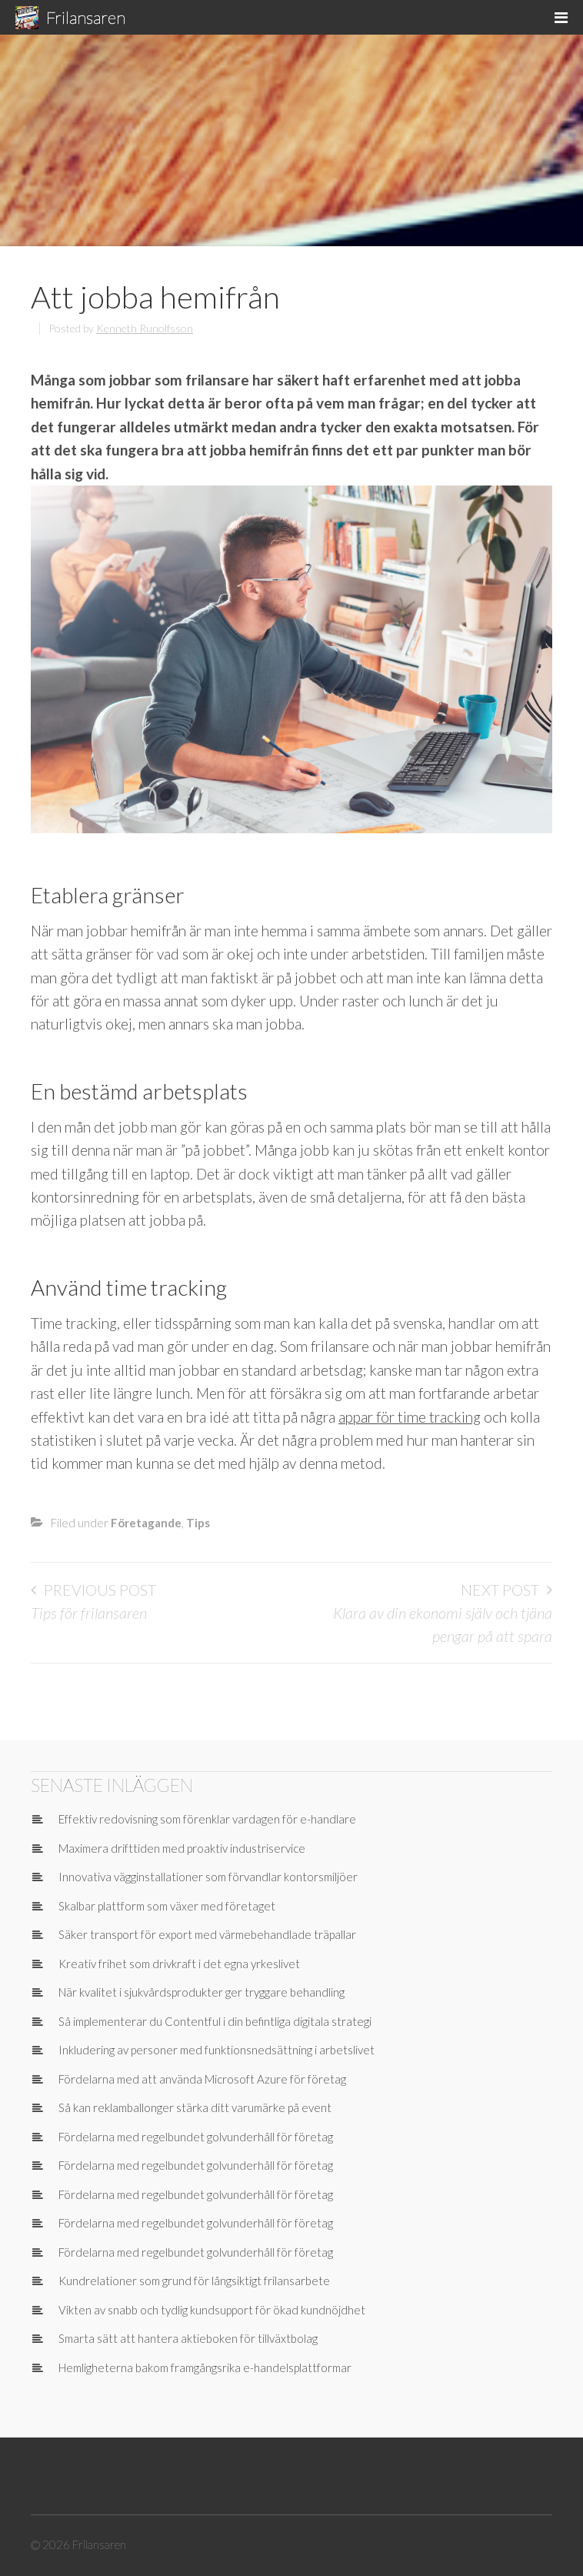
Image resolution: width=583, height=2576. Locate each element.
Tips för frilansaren (89, 1612)
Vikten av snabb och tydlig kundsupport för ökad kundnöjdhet (211, 2310)
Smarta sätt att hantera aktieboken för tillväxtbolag (188, 2338)
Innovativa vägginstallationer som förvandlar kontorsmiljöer (208, 1877)
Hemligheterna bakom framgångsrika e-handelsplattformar (204, 2367)
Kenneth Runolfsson (144, 328)
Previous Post (100, 1589)
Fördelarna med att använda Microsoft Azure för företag (202, 2079)
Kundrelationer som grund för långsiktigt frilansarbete (194, 2280)
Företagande (146, 1523)
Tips (198, 1523)
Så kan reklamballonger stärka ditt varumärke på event (194, 2107)
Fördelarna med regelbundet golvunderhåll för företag (195, 2137)
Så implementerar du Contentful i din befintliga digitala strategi (214, 2021)
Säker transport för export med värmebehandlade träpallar (207, 1934)
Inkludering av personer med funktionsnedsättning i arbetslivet (216, 2050)
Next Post (500, 1589)
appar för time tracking (409, 1417)
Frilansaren (85, 17)
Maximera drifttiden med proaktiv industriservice (181, 1848)
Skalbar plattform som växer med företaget (166, 1906)
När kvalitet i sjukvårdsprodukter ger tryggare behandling (201, 1992)
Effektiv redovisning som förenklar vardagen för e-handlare (207, 1819)
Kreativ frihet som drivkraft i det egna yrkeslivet (179, 1963)
